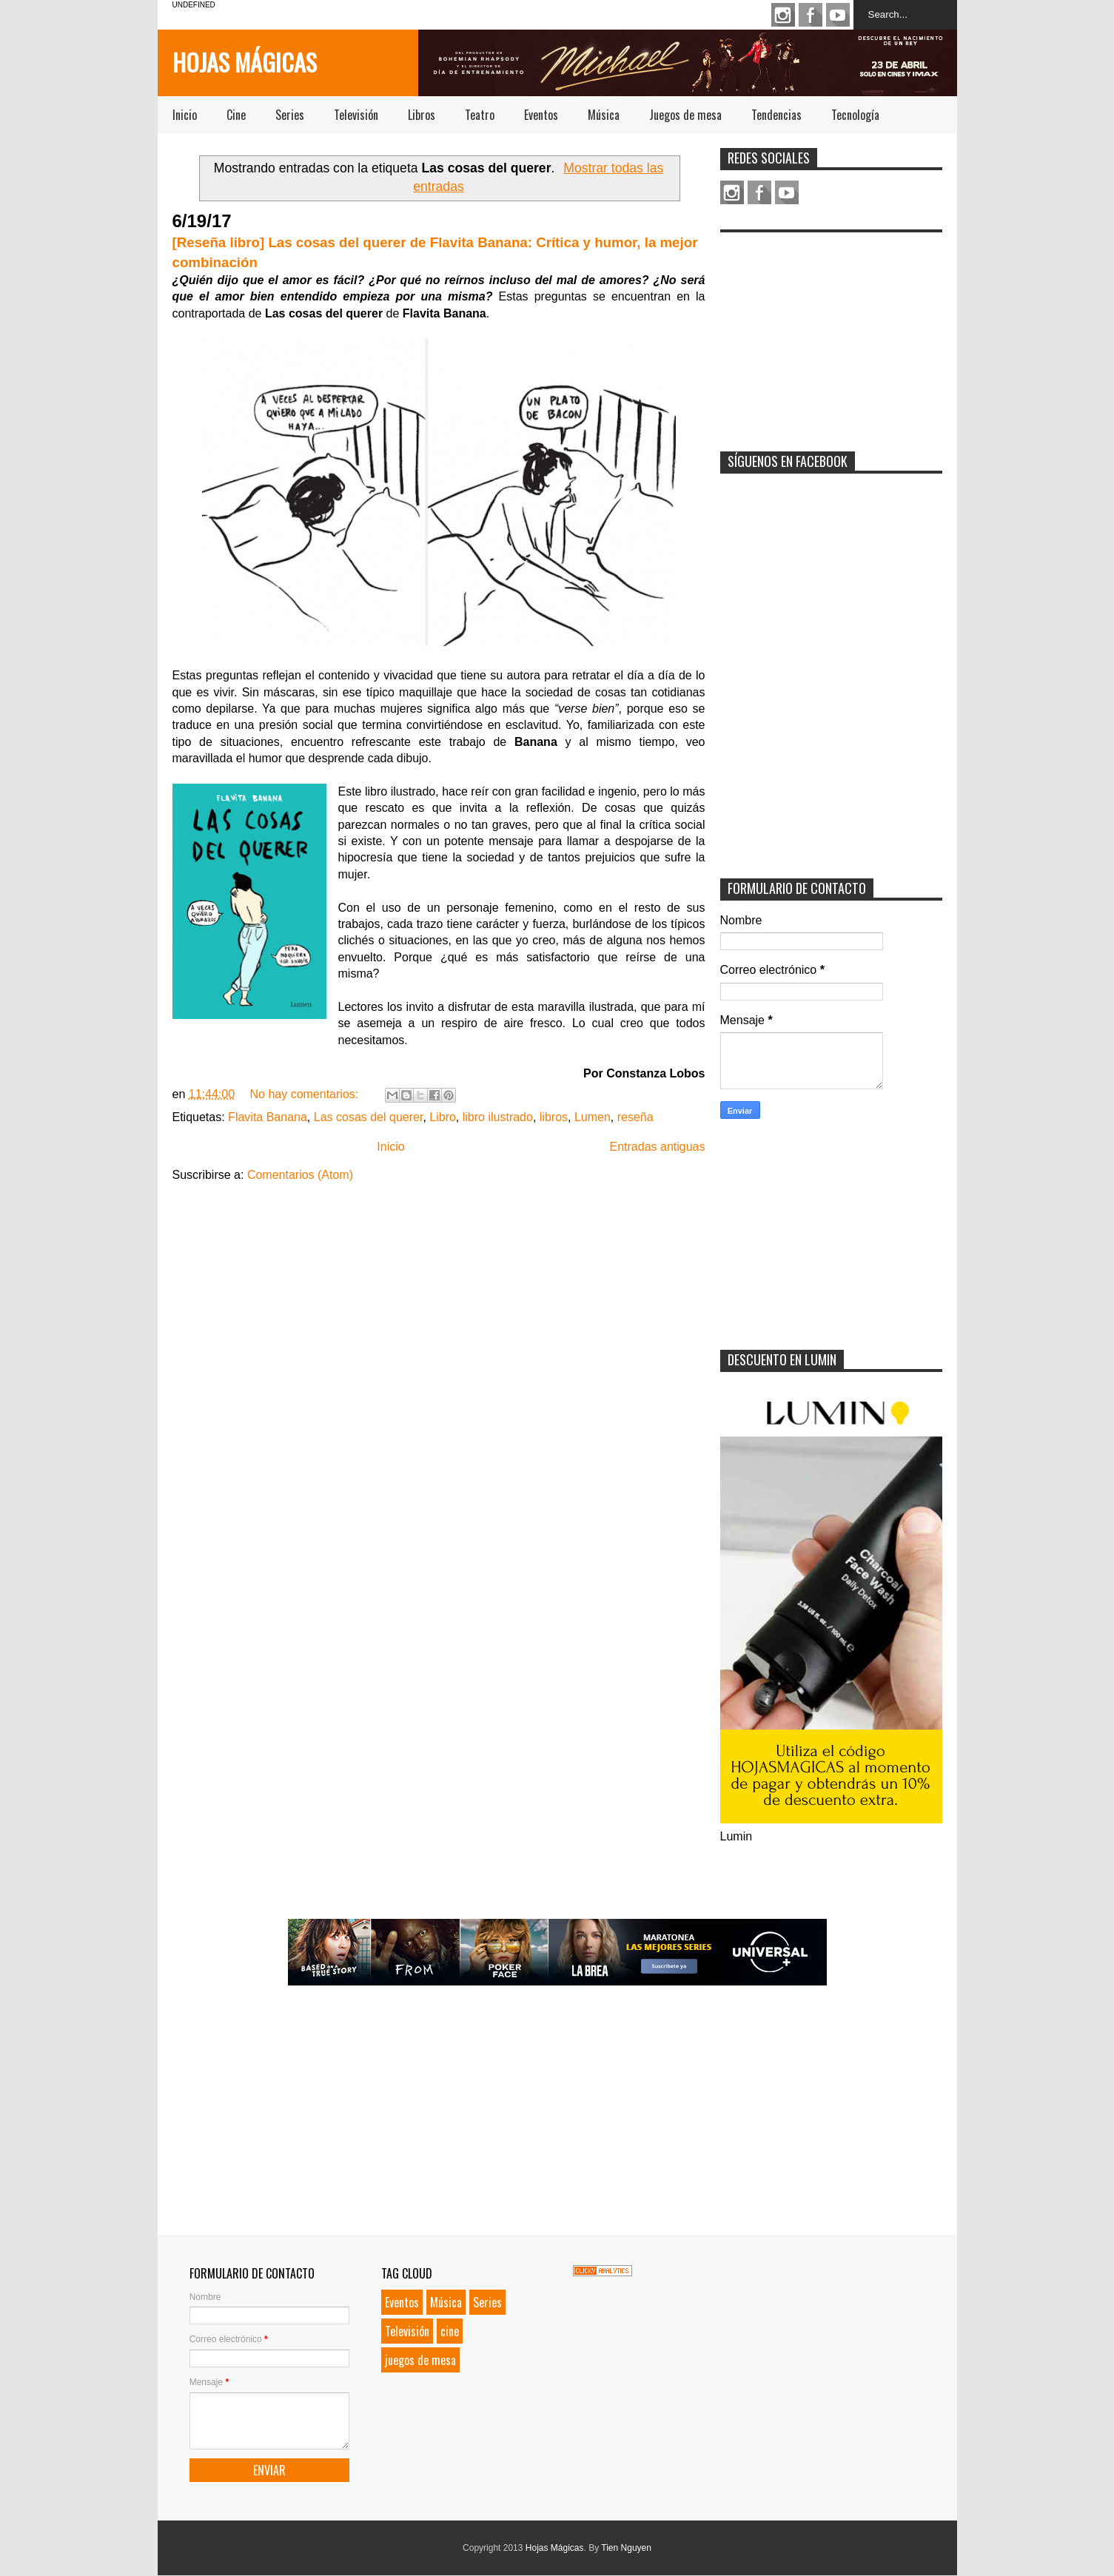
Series (289, 115)
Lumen (592, 1117)
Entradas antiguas (657, 1146)
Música (604, 115)
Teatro (479, 115)
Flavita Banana (267, 1117)
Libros (421, 115)
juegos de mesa (420, 2360)
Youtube (838, 15)
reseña (635, 1117)
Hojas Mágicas (244, 61)
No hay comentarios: (305, 1094)
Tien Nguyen (626, 2548)
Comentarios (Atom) (300, 1174)
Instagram (783, 15)
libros (554, 1117)
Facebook (810, 15)
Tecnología (855, 115)
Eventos (541, 115)
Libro (442, 1117)
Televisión (356, 115)
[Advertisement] (831, 332)
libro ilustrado (498, 1117)
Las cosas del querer (368, 1117)
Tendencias (776, 115)
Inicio (184, 115)
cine (449, 2331)
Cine (236, 115)
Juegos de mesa (685, 115)
